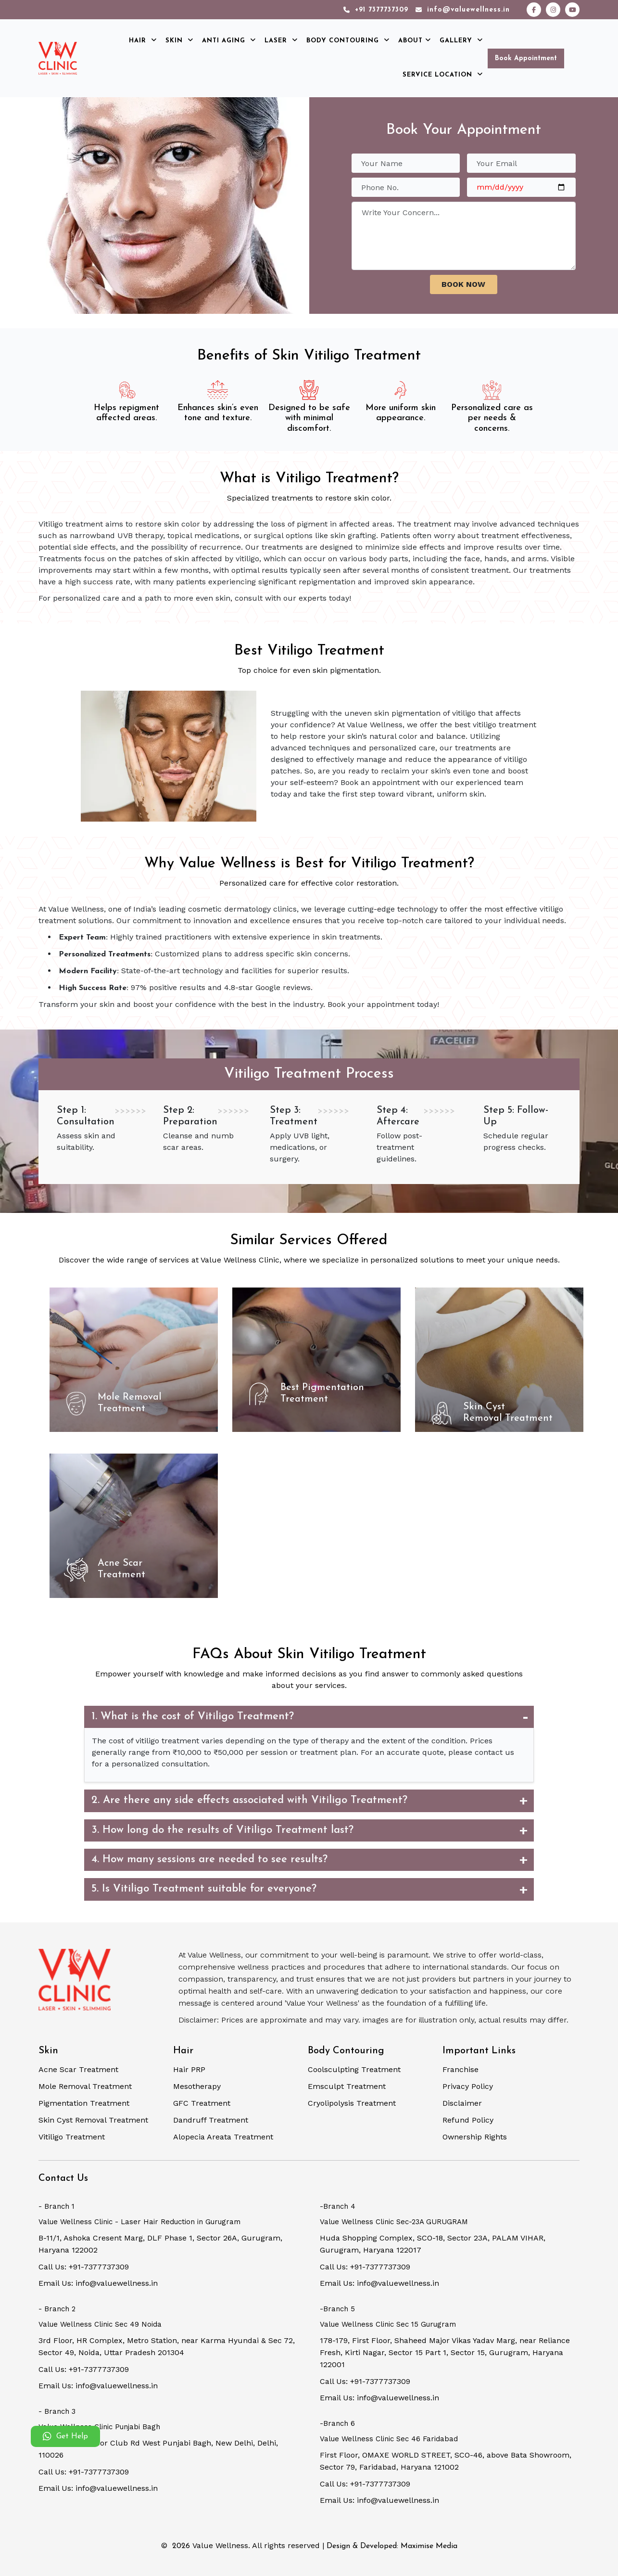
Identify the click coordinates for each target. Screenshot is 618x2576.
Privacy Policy (467, 2086)
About (414, 41)
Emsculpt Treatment (347, 2086)
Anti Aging (229, 41)
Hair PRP (189, 2069)
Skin (179, 41)
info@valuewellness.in (463, 9)
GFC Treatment (201, 2103)
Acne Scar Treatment (78, 2069)
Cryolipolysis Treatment (352, 2103)
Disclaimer (462, 2103)
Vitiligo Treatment (71, 2136)
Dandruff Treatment (210, 2120)
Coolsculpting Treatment (354, 2069)
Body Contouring (348, 41)
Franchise (460, 2069)
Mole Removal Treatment (85, 2086)
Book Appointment (526, 58)
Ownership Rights (474, 2136)
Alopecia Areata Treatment (223, 2136)
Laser (281, 41)
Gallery (461, 41)
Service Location (443, 75)
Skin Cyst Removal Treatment (93, 2120)
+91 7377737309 (375, 9)
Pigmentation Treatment (83, 2103)
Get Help (65, 2436)
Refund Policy (467, 2120)
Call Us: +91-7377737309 (83, 2266)
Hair (143, 41)
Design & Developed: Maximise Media (392, 2546)
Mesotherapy (197, 2086)
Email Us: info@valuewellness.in (98, 2283)
